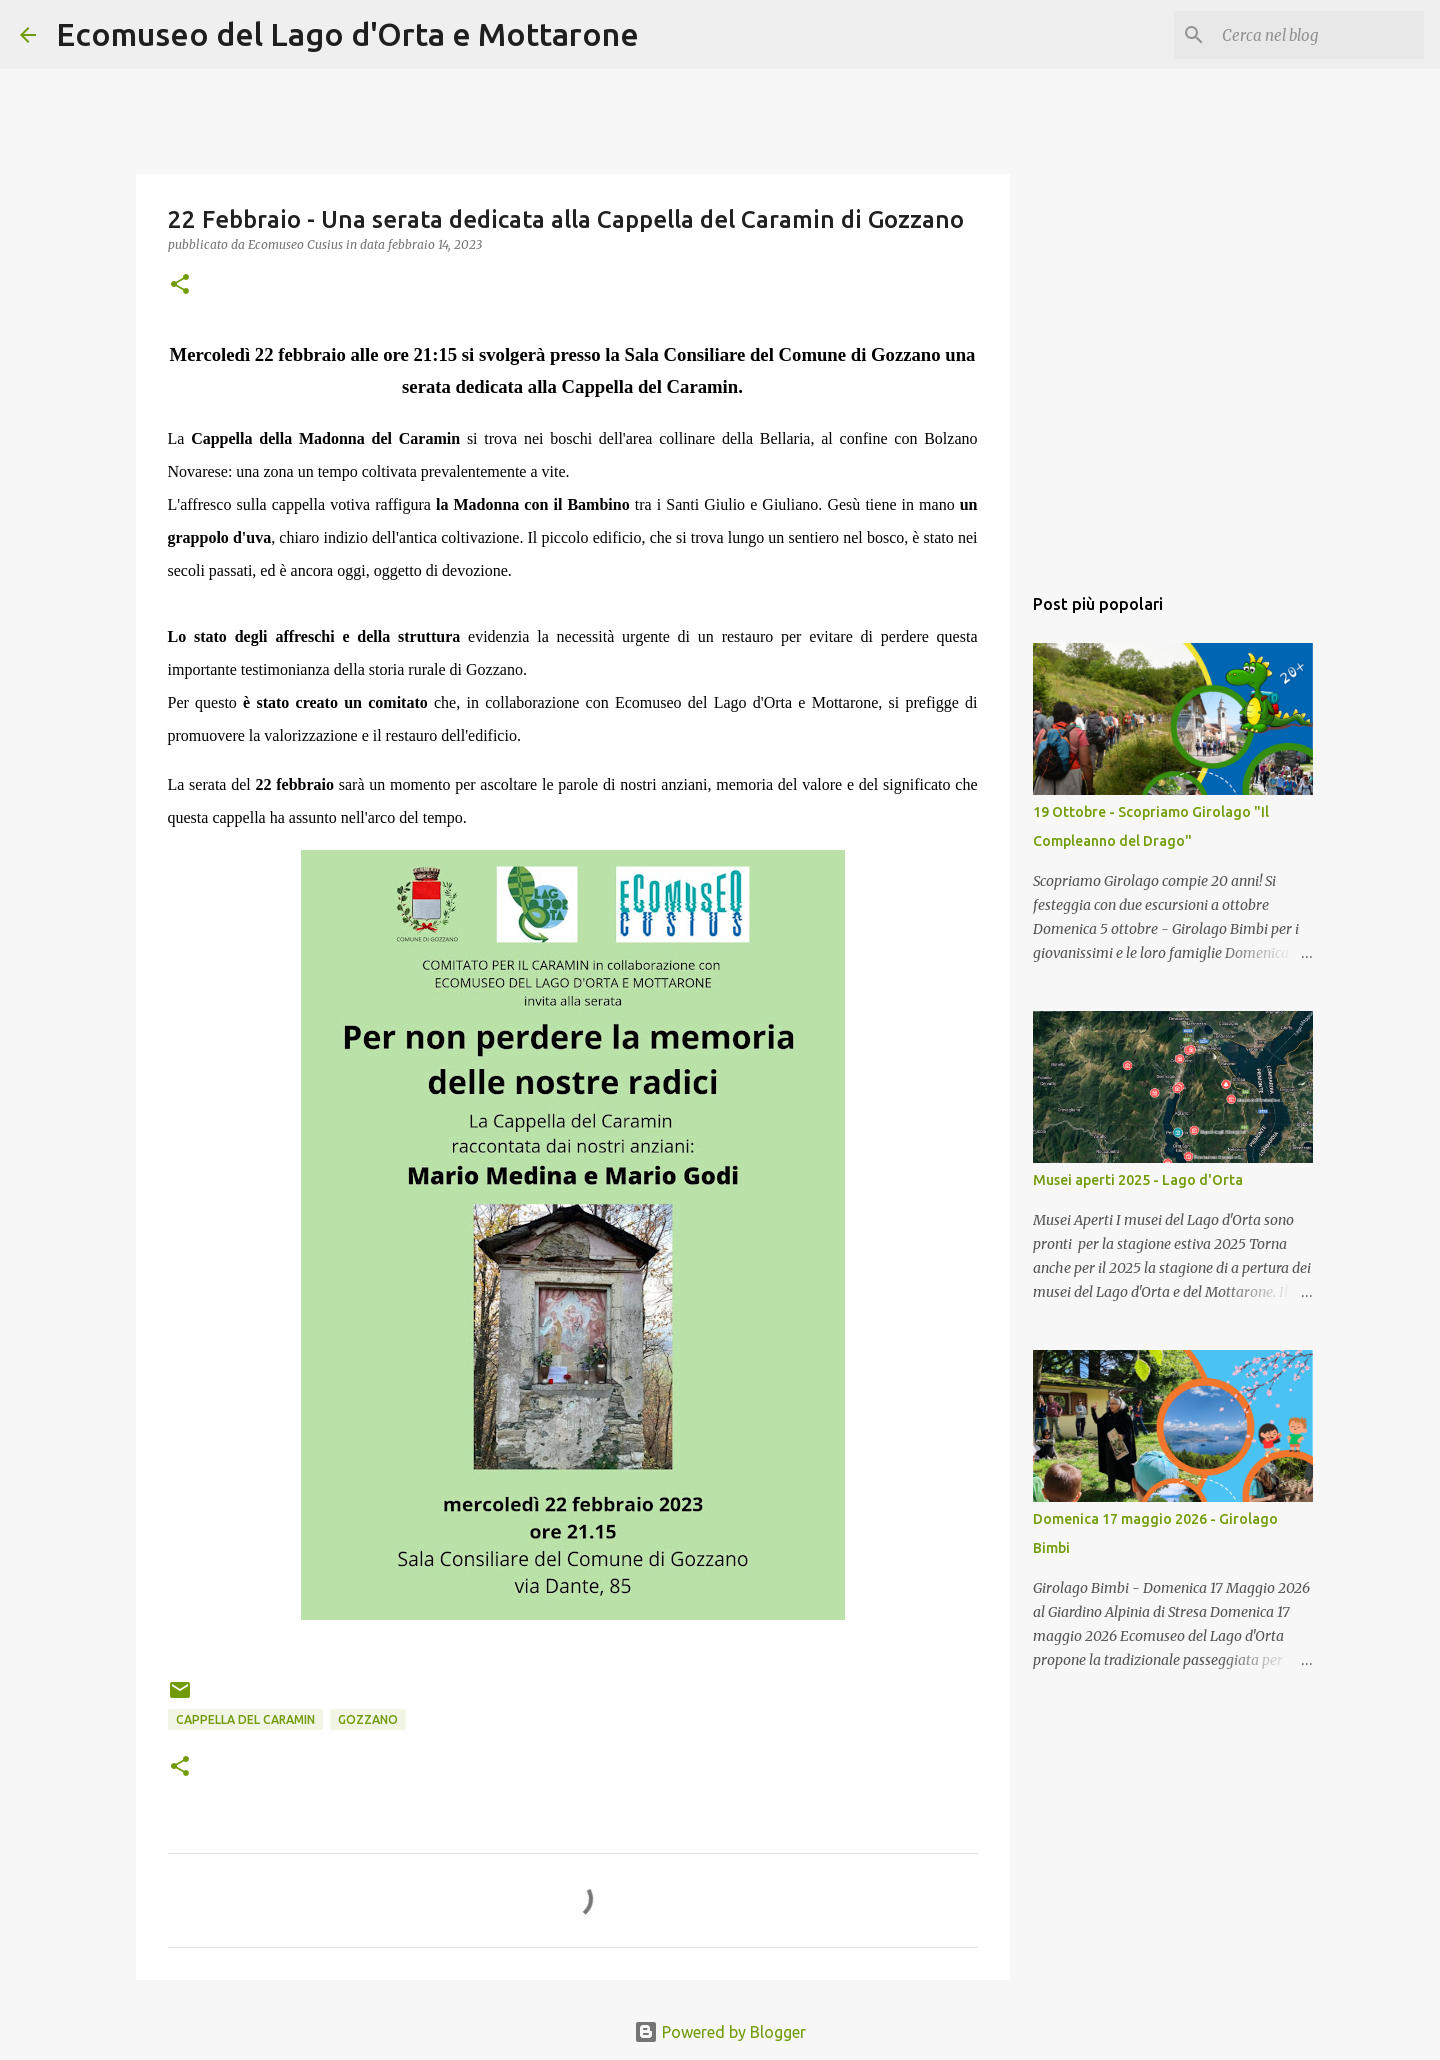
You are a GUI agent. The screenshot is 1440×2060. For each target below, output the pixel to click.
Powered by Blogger (720, 2032)
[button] (180, 285)
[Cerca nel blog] (1319, 35)
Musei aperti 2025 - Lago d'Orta (1138, 1180)
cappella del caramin (245, 1719)
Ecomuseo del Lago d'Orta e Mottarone (347, 34)
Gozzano (368, 1719)
